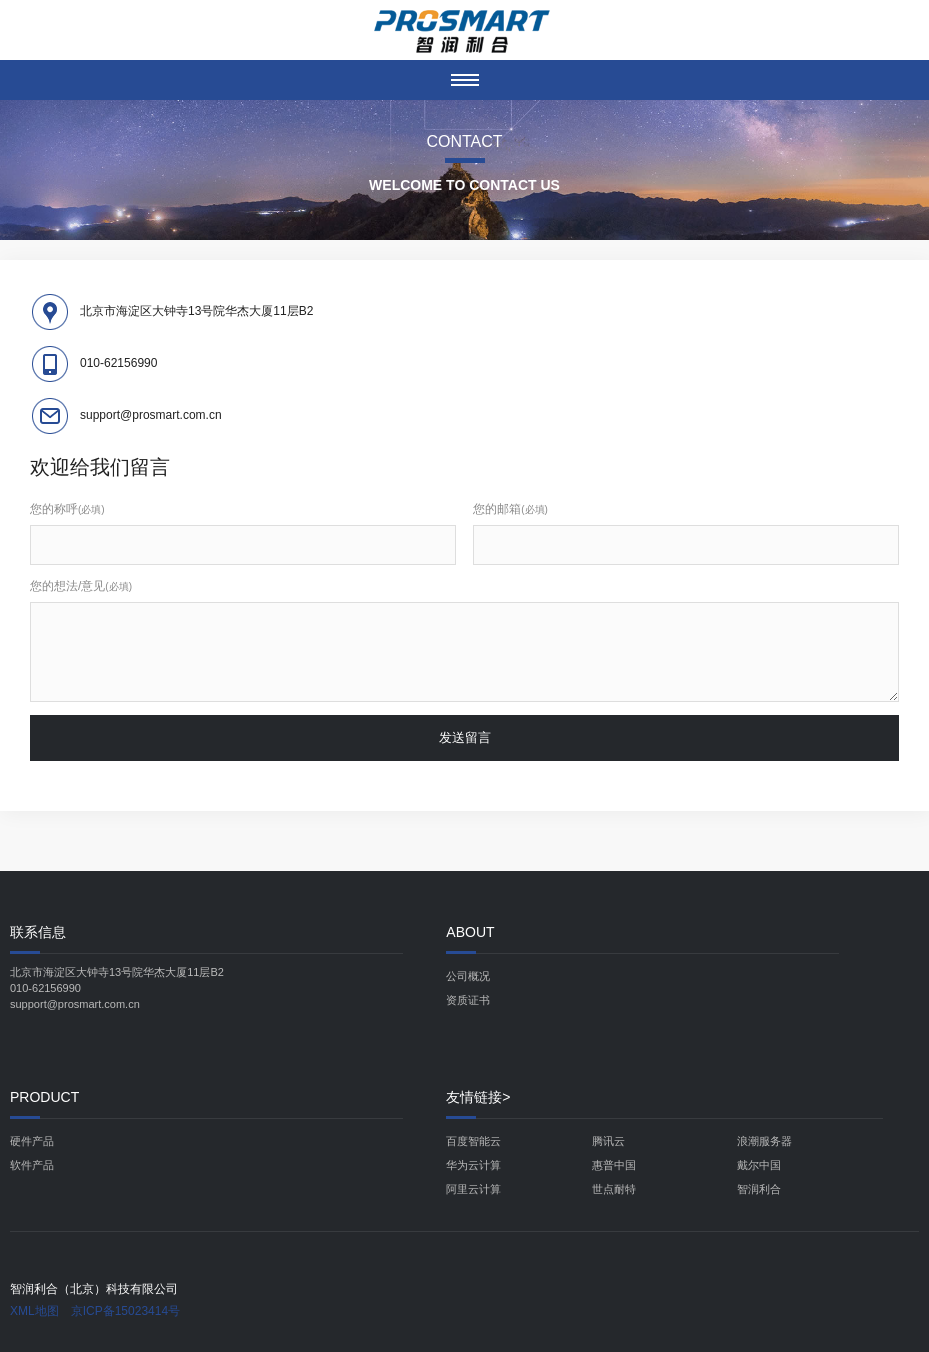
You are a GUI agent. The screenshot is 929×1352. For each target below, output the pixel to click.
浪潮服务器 (764, 1141)
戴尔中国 (759, 1165)
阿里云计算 (473, 1189)
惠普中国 (614, 1165)
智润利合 (759, 1189)
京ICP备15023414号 (125, 1311)
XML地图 (34, 1311)
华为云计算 (473, 1165)
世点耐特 (614, 1189)
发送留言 (465, 737)
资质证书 (468, 1000)
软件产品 (32, 1165)
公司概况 (468, 976)
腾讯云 (608, 1141)
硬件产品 (32, 1141)
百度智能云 (473, 1141)
